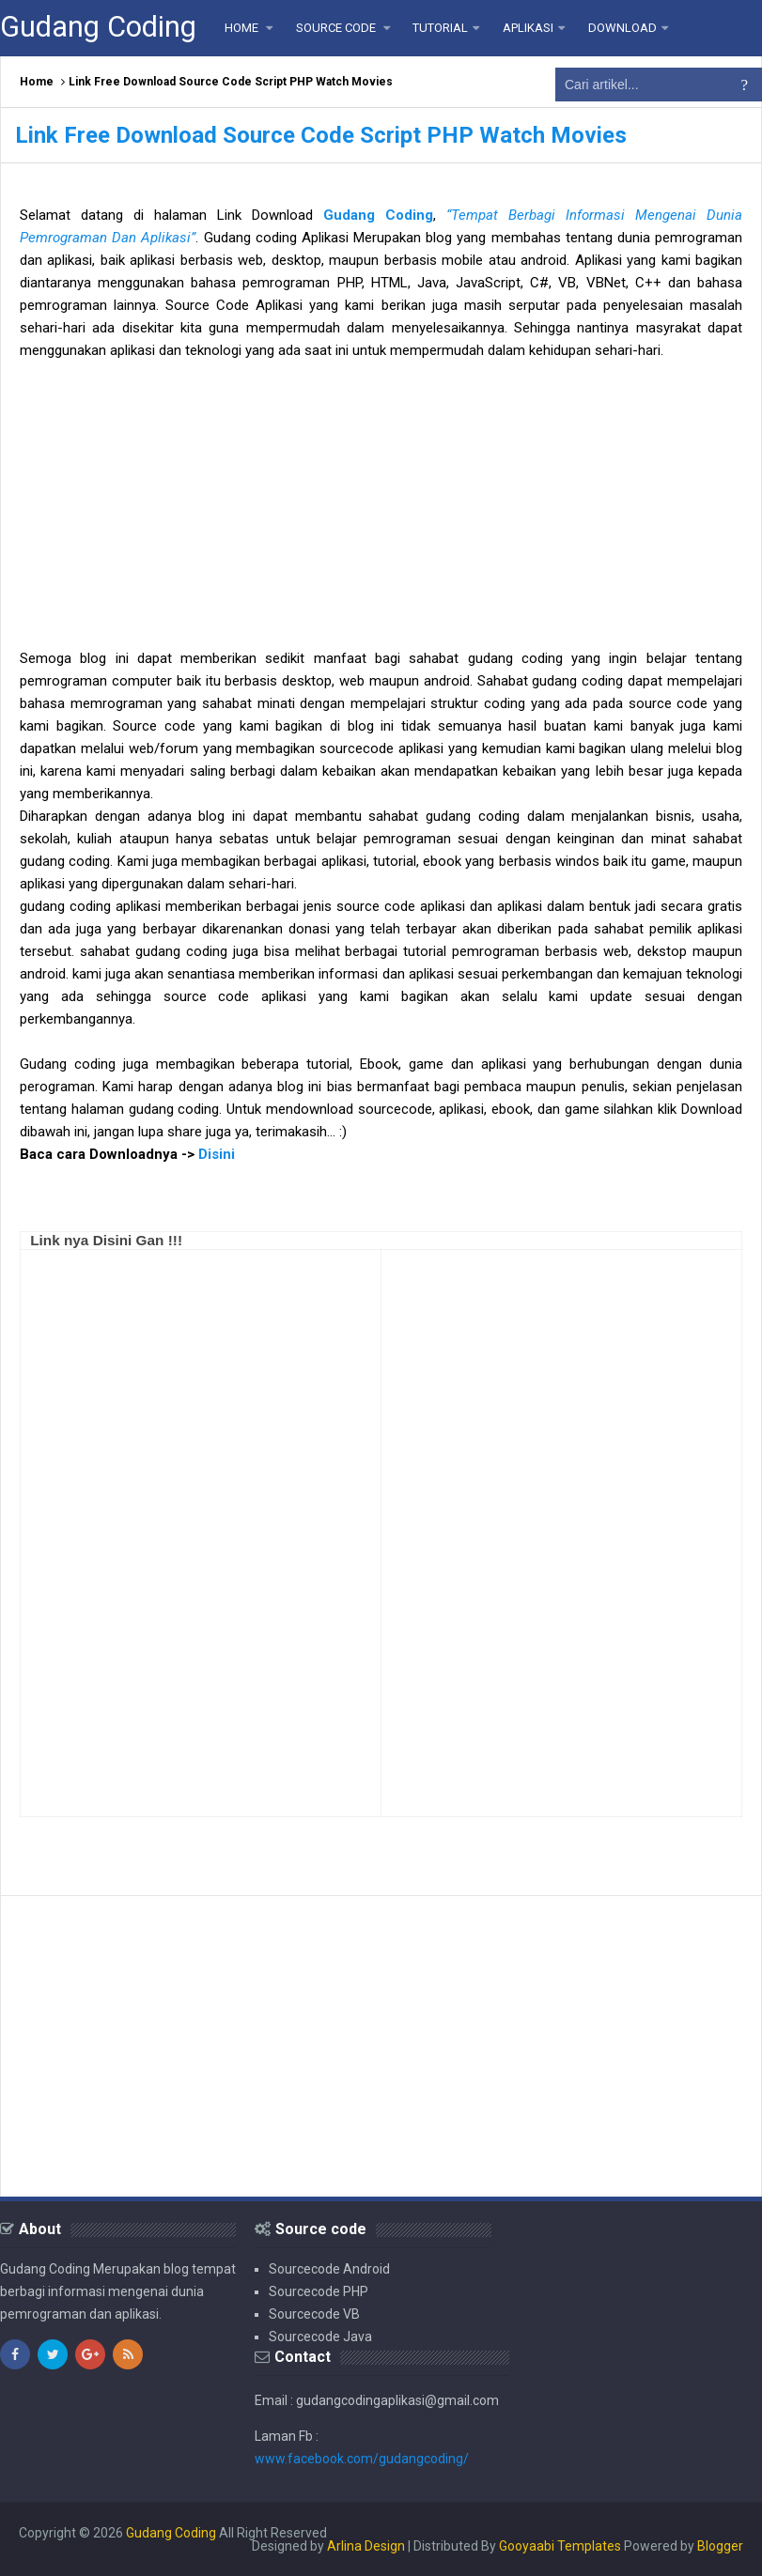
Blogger (720, 2545)
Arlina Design (366, 2545)
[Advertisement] (381, 515)
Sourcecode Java (320, 2336)
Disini (216, 1154)
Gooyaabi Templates (560, 2545)
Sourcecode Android (329, 2268)
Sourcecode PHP (318, 2291)
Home (37, 81)
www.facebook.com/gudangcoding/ (362, 2458)
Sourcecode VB (314, 2313)
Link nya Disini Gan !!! (106, 1240)
